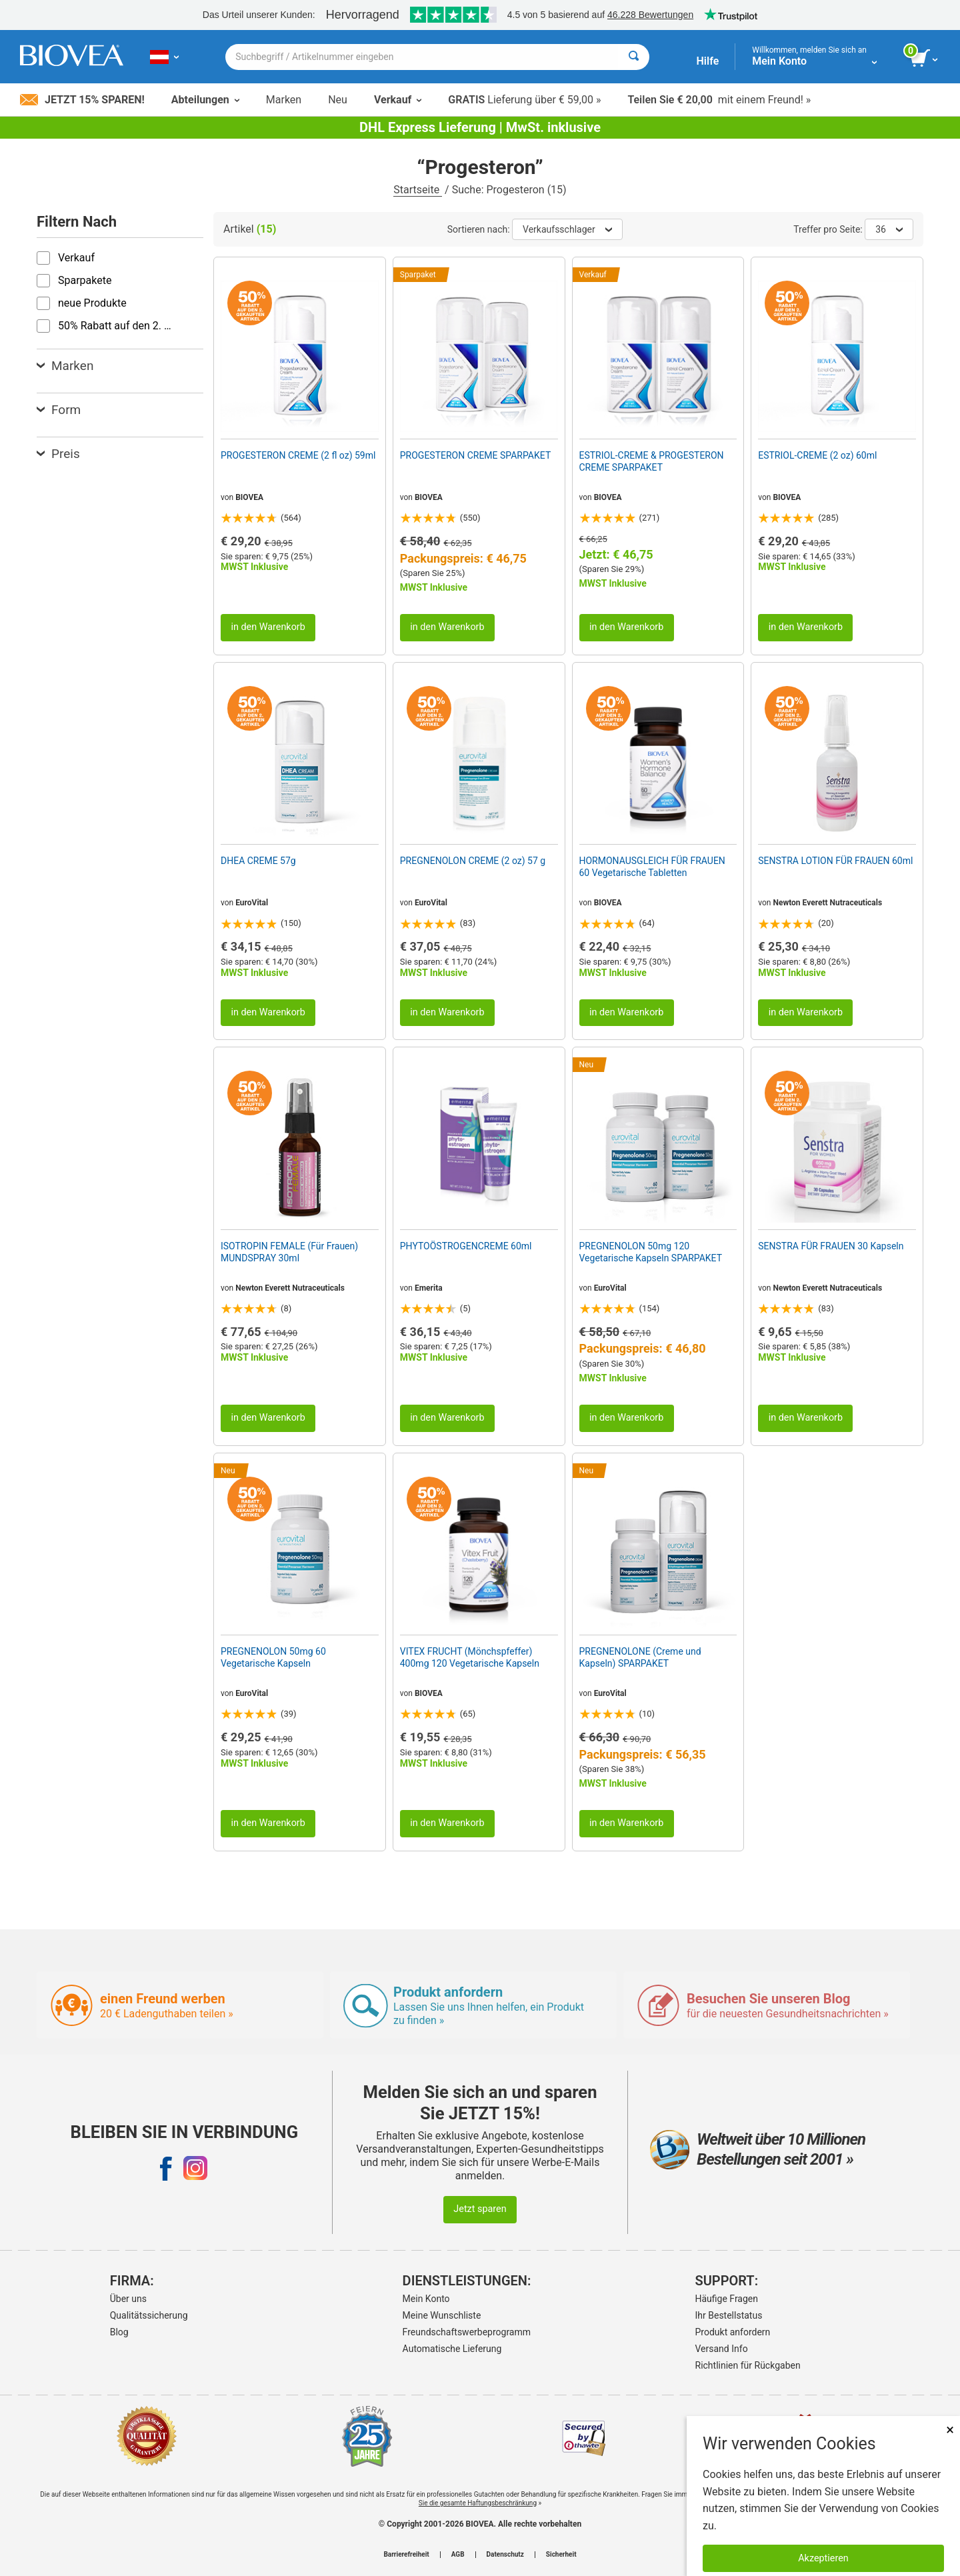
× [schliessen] (950, 2429)
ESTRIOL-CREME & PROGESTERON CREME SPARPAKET (651, 461)
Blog (119, 2332)
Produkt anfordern (733, 2332)
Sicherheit (561, 2554)
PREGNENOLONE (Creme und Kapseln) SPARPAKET (640, 1657)
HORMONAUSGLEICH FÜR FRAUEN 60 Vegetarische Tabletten (652, 866)
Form (59, 409)
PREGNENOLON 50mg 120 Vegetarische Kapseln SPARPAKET (651, 1252)
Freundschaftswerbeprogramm (467, 2332)
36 (889, 229)
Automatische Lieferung (452, 2348)
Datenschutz (505, 2554)
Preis (58, 453)
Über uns (128, 2298)
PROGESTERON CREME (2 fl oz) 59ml (298, 455)
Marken (283, 99)
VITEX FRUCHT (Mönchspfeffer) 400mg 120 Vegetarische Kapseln (469, 1657)
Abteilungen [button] (205, 99)
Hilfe (707, 61)
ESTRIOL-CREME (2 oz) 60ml (817, 455)
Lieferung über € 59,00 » (524, 99)
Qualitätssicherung (149, 2315)
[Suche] (633, 57)
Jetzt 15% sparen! (82, 99)
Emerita (429, 1288)
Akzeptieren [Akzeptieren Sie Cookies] (823, 2558)
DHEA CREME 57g (258, 860)
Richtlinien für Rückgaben (748, 2365)
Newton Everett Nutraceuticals (827, 902)
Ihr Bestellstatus (729, 2315)
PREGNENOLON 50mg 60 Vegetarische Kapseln (273, 1657)
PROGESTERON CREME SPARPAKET (475, 455)
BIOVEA (249, 497)
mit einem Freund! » (719, 99)
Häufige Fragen (727, 2298)
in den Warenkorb (268, 627)
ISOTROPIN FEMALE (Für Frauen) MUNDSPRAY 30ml (289, 1252)
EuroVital (251, 902)
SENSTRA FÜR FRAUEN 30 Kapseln (830, 1246)
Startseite (417, 189)
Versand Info (721, 2348)
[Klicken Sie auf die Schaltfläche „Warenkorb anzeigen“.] (925, 58)
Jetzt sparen (479, 2209)
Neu (337, 99)
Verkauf (397, 99)
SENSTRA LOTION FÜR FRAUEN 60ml (835, 860)
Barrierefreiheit (406, 2554)
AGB (458, 2554)
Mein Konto (426, 2298)
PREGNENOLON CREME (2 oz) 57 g (472, 860)
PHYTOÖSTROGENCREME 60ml (466, 1246)
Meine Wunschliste (442, 2315)
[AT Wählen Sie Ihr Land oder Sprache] (164, 56)
